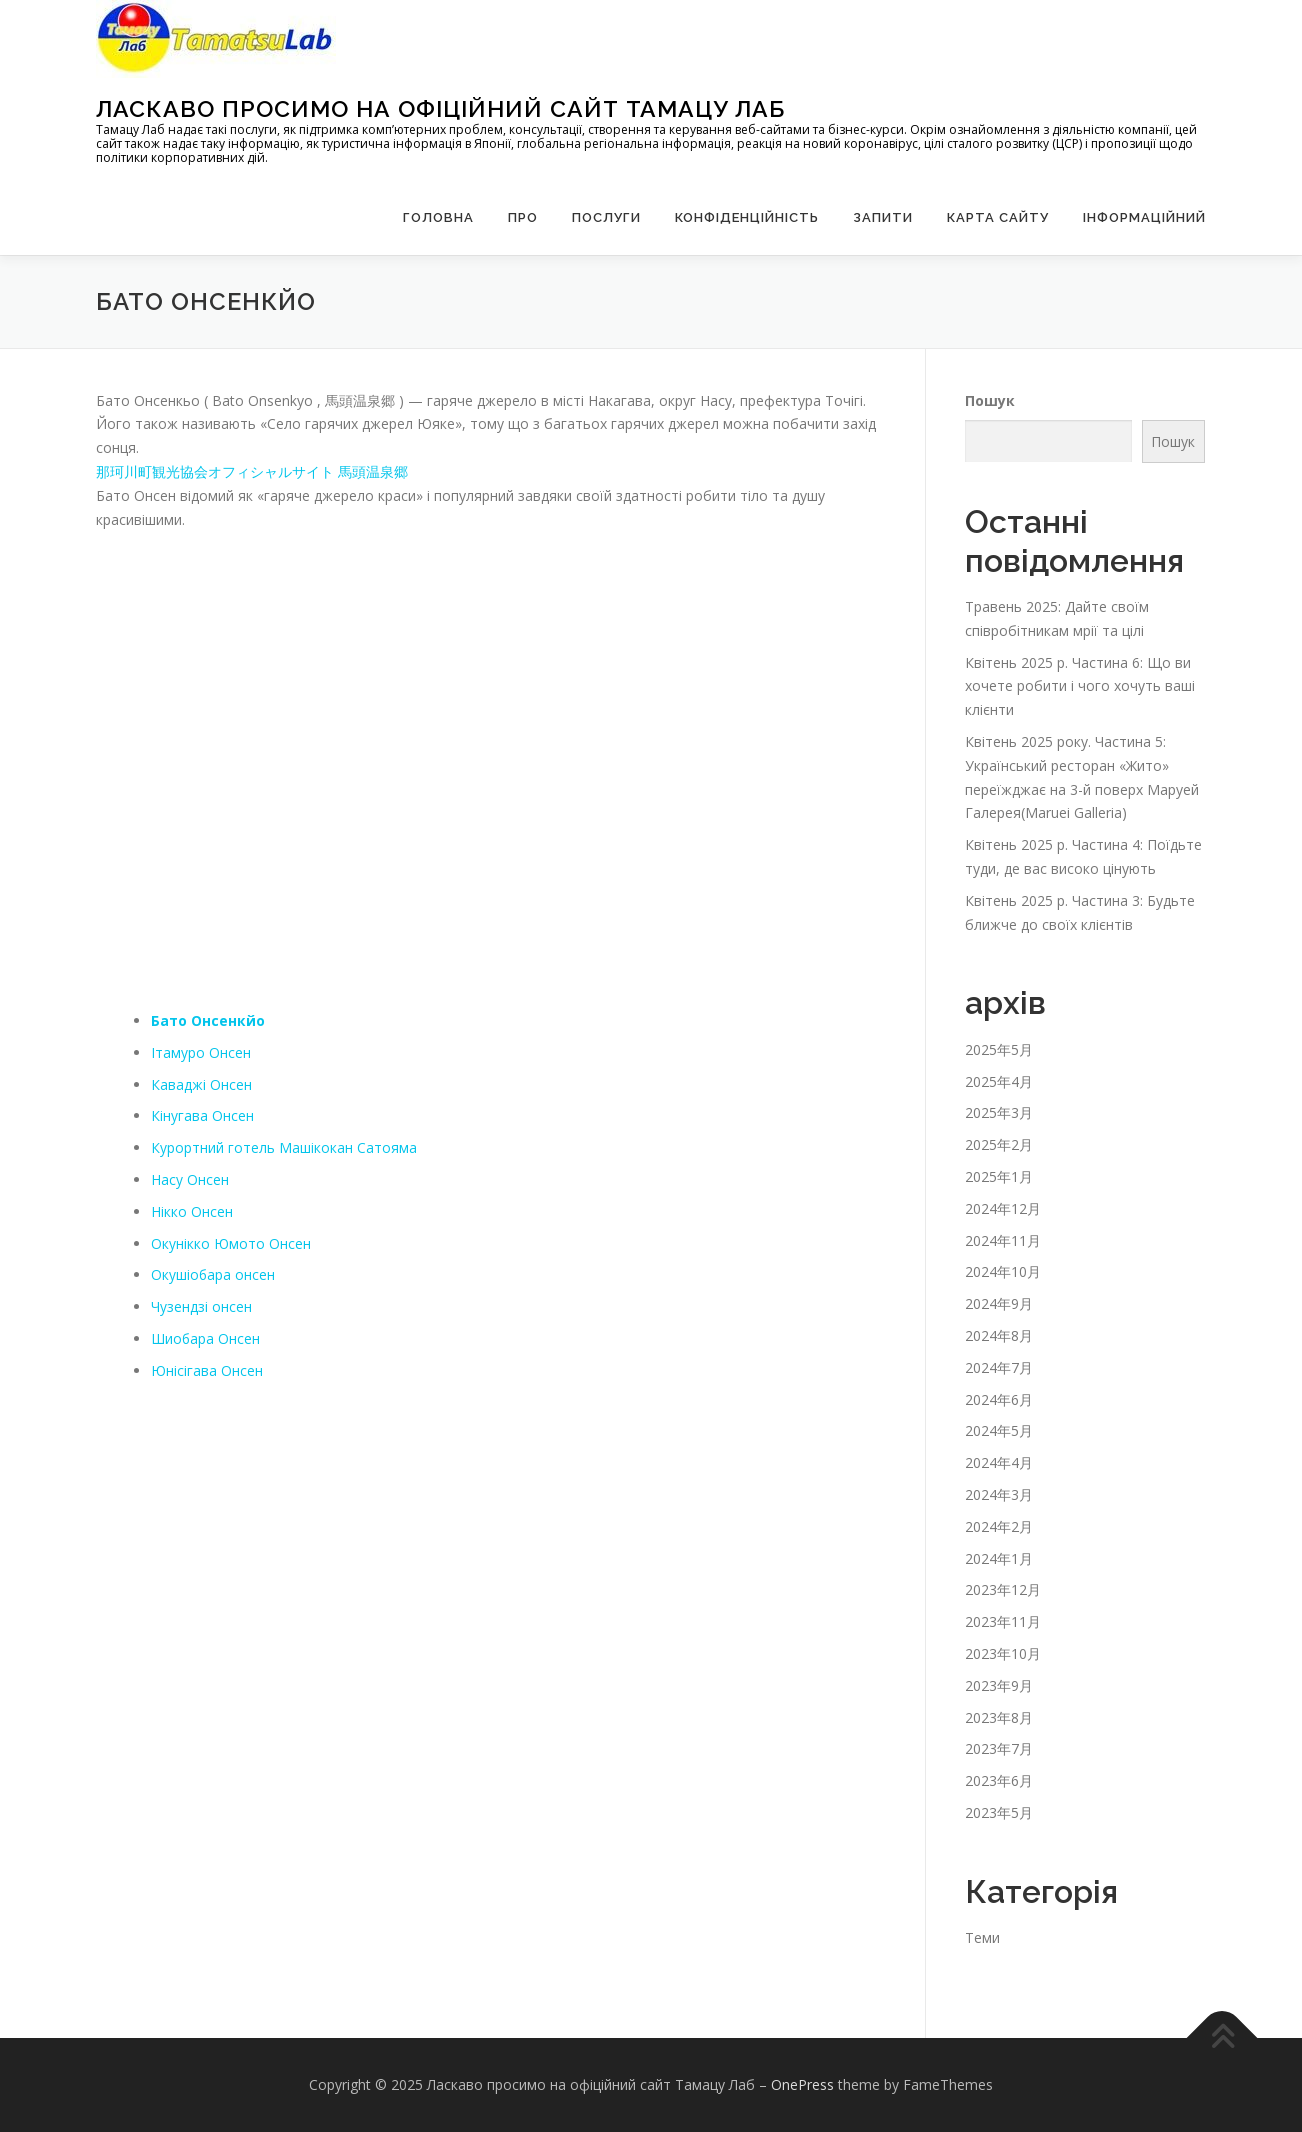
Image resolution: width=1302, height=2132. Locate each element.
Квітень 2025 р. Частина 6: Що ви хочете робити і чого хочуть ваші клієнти (1080, 686)
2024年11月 (1003, 1240)
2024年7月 (999, 1367)
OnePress (802, 2084)
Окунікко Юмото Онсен (231, 1243)
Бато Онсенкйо (208, 1020)
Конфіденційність (747, 217)
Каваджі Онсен (201, 1084)
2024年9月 (999, 1303)
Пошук (990, 399)
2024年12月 (1003, 1208)
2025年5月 (999, 1049)
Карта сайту (998, 217)
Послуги (606, 217)
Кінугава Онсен (202, 1115)
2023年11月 (1003, 1621)
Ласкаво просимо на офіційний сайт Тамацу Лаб (440, 108)
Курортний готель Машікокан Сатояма (284, 1147)
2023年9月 (999, 1685)
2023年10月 (1003, 1653)
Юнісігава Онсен (207, 1370)
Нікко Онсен (192, 1211)
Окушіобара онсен (213, 1274)
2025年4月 (999, 1081)
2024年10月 (1003, 1271)
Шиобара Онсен (206, 1338)
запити (883, 217)
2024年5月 (999, 1430)
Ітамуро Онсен (201, 1052)
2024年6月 (999, 1399)
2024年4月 (999, 1462)
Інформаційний (1144, 217)
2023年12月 (1003, 1589)
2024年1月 (999, 1558)
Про (523, 217)
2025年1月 (999, 1176)
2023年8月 (999, 1717)
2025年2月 (999, 1144)
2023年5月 (999, 1812)
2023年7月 (999, 1748)
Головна (438, 217)
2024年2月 (999, 1526)
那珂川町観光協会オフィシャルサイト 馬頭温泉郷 (252, 471)
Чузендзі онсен (201, 1306)
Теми (982, 1937)
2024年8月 (999, 1335)
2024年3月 (999, 1494)
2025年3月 (999, 1112)
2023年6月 (999, 1780)
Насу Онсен (190, 1179)
